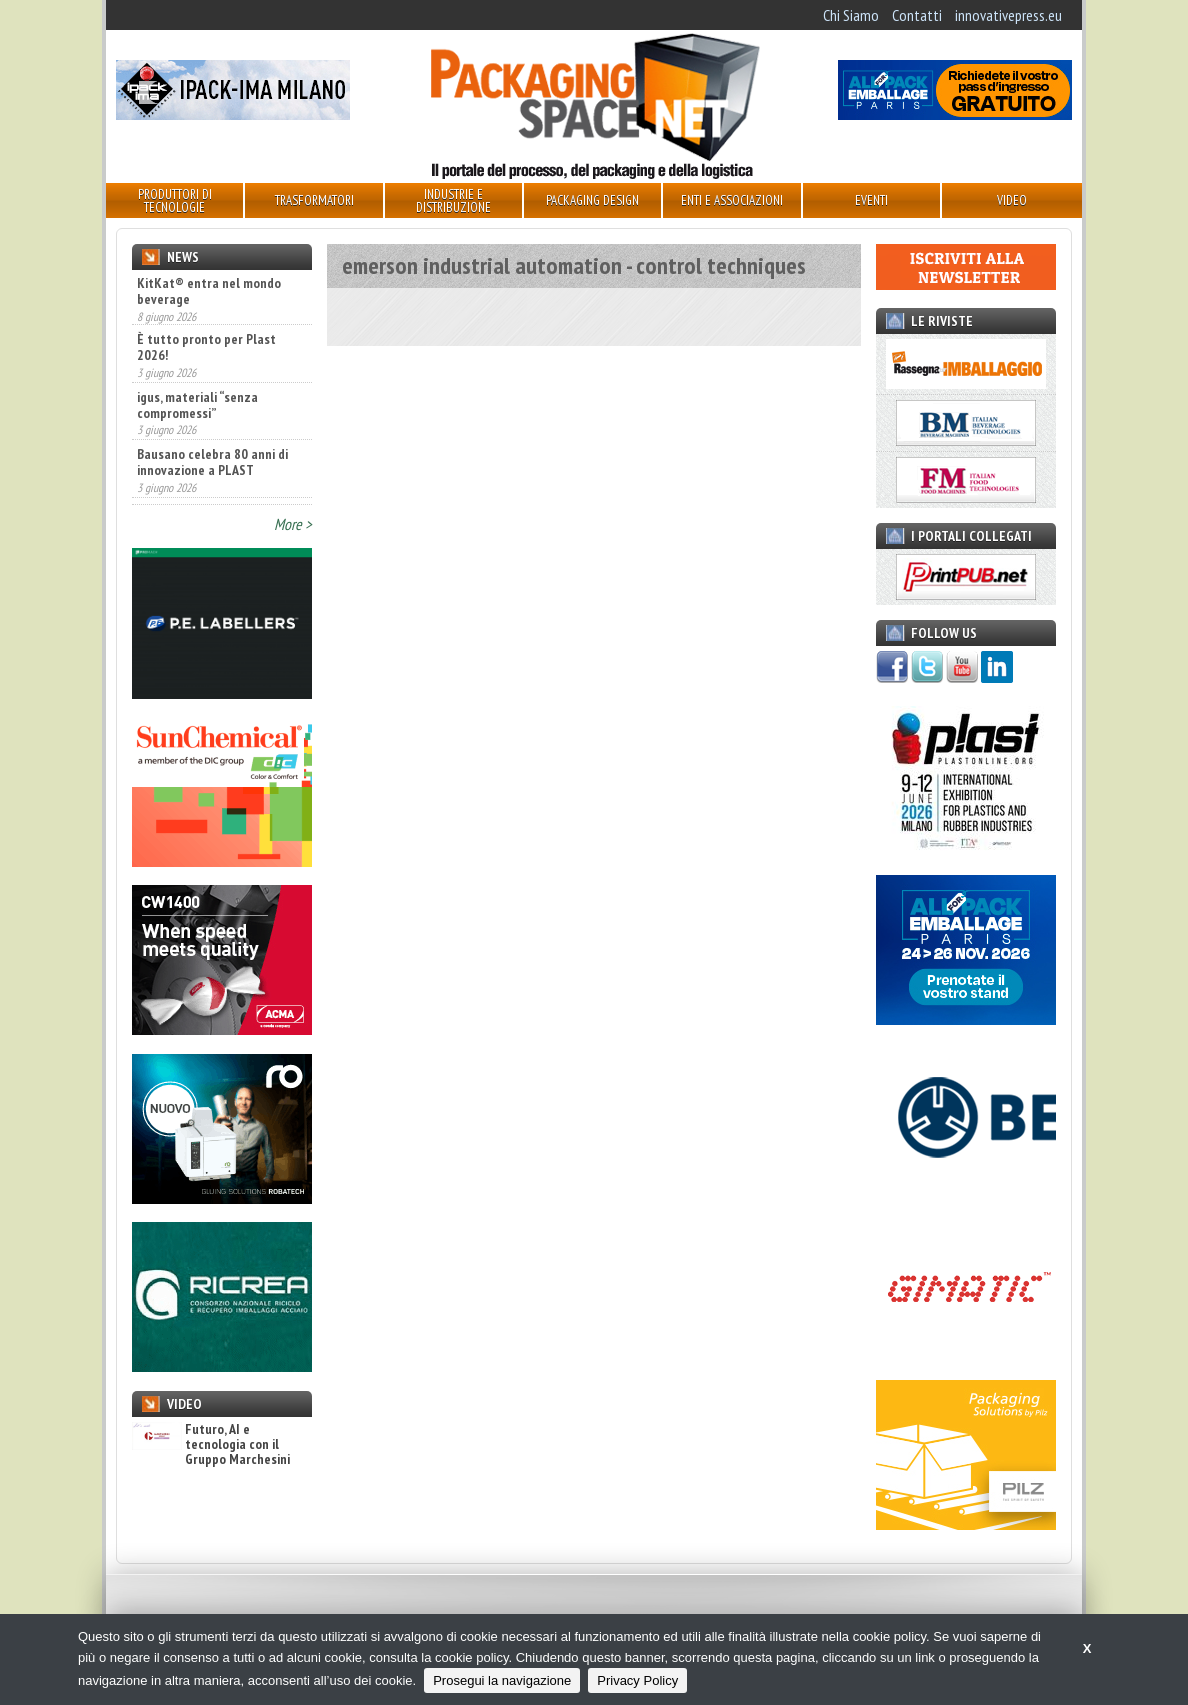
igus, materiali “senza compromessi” (197, 406)
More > (293, 524)
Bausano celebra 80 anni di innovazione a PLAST (212, 464)
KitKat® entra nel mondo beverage (209, 291)
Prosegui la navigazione (502, 1680)
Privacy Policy (637, 1680)
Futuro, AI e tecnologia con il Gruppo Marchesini (211, 1445)
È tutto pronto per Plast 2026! (206, 349)
